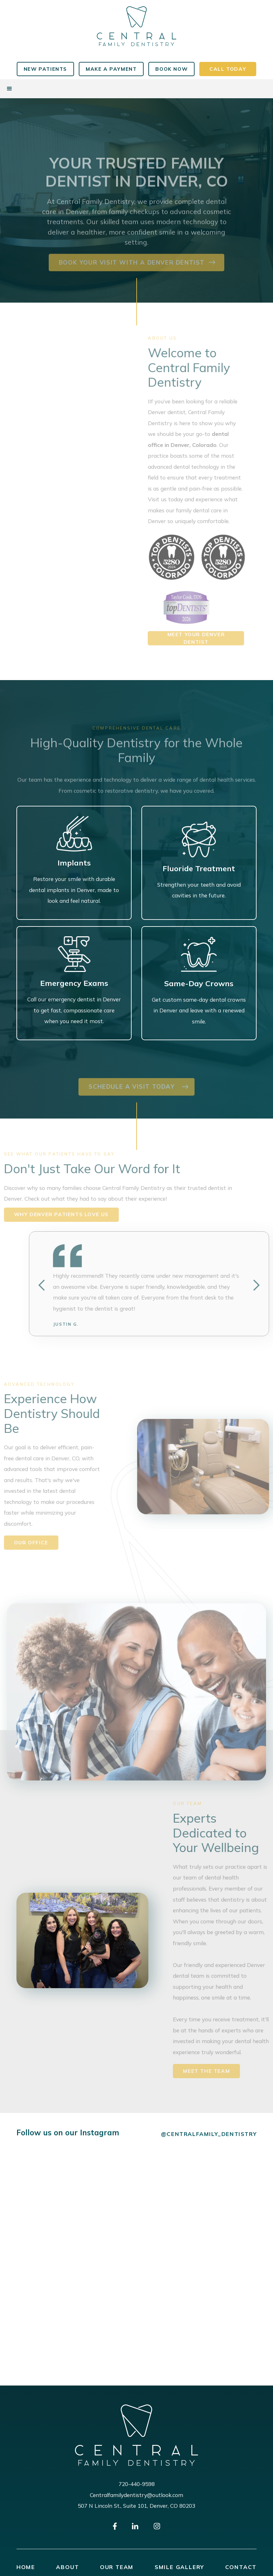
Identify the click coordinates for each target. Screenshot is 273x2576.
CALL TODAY (227, 69)
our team (116, 2567)
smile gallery (179, 2567)
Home (25, 2567)
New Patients (45, 69)
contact (241, 2567)
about (67, 2567)
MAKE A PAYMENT (111, 69)
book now (171, 69)
